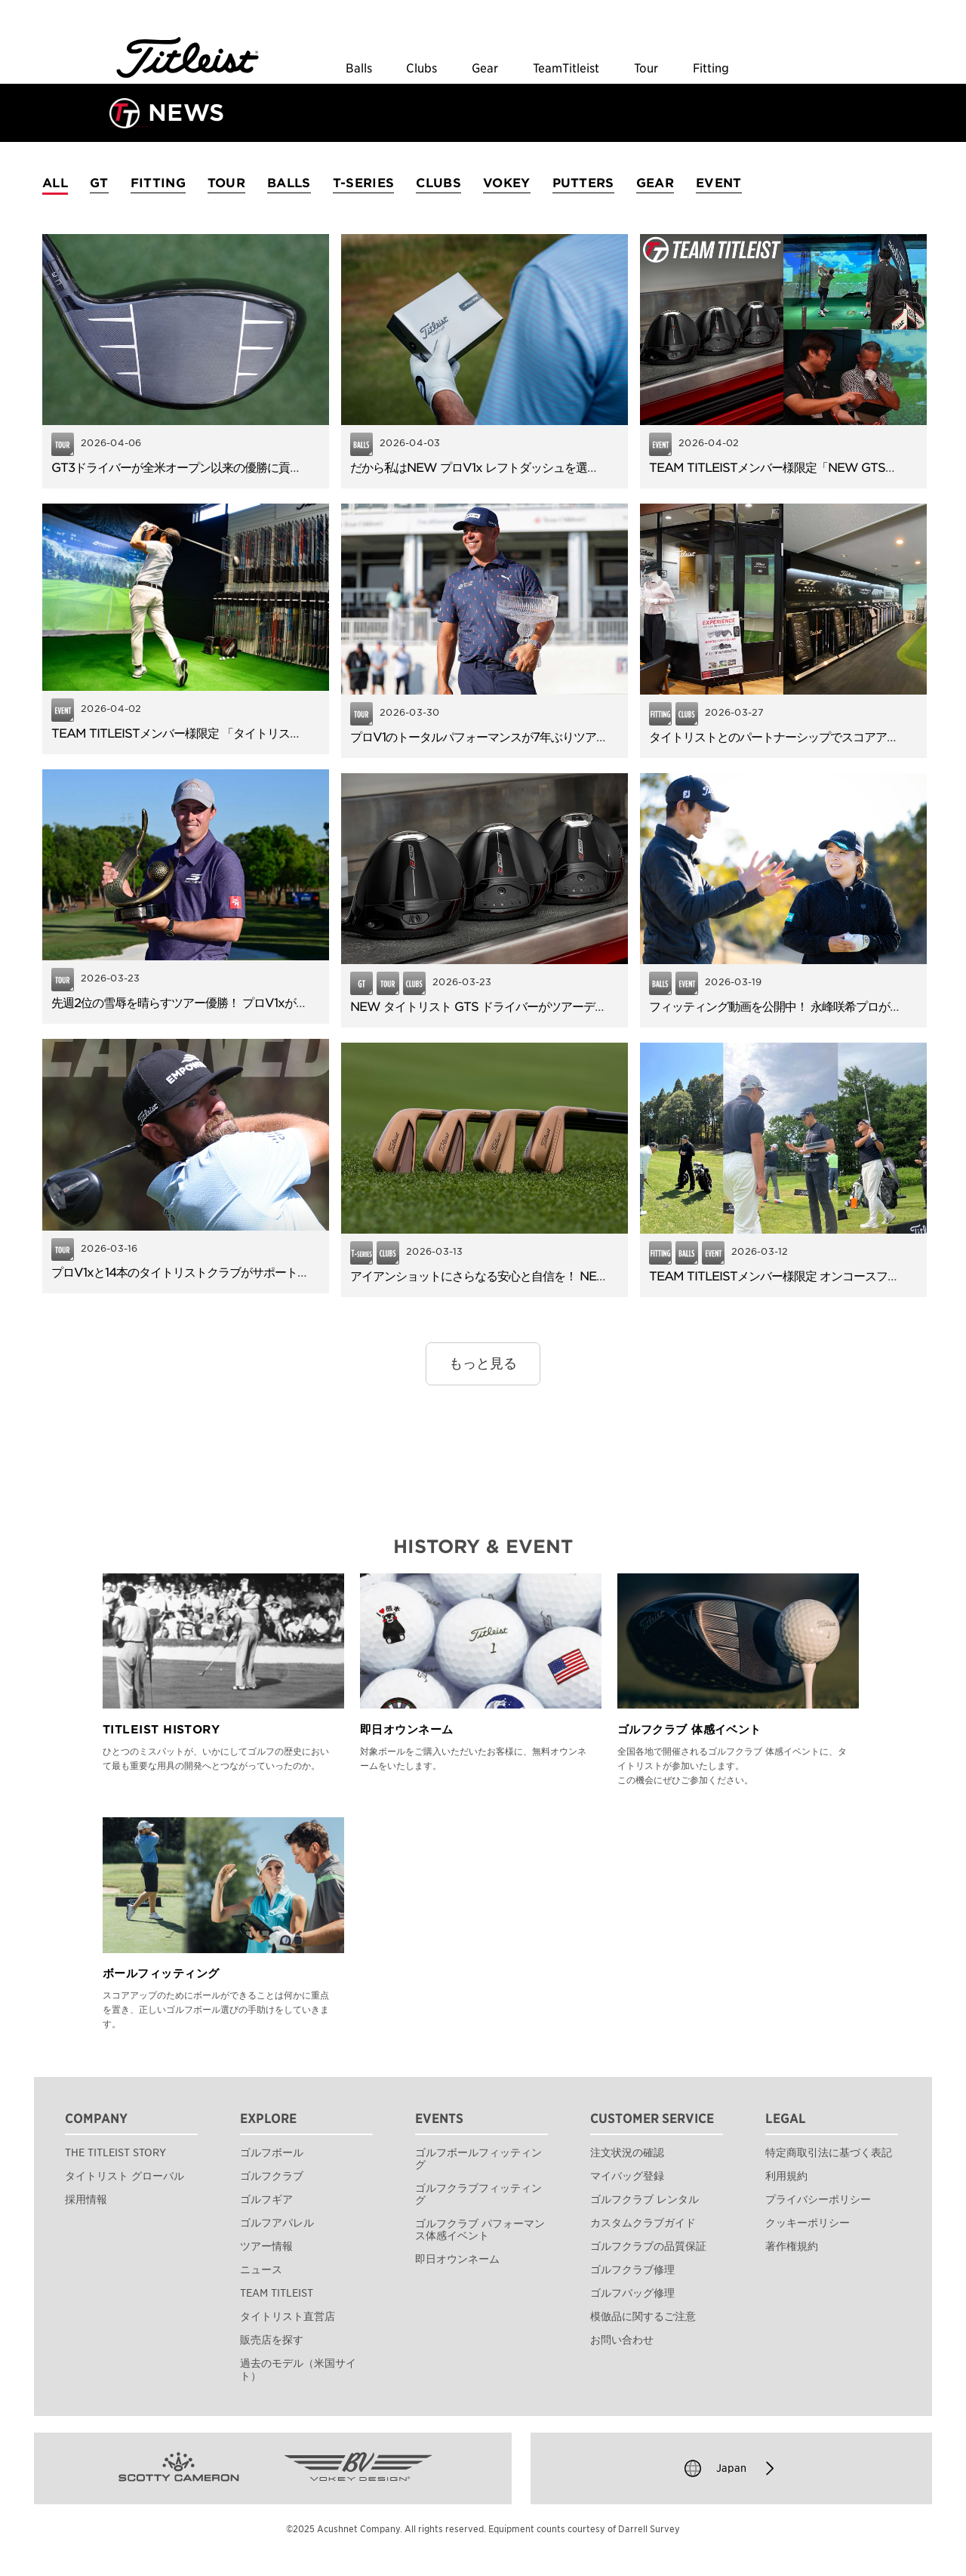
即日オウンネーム (407, 1729)
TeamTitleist (566, 68)
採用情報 (86, 2199)
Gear (485, 68)
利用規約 (786, 2176)
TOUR (226, 183)
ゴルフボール (271, 2152)
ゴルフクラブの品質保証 (648, 2246)
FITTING (158, 183)
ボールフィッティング (161, 1973)
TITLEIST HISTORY (161, 1729)
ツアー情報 (266, 2246)
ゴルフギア (266, 2199)
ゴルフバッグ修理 (632, 2293)
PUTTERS (583, 183)
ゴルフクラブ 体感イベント (689, 1729)
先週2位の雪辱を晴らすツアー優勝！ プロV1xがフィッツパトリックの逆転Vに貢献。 (268, 1003)
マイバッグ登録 (627, 2176)
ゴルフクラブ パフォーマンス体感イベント (480, 2229)
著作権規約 (791, 2246)
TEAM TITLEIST (276, 2293)
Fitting (711, 68)
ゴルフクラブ (271, 2176)
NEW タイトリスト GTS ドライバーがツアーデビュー (489, 1007)
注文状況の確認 (627, 2152)
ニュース (261, 2269)
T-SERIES (364, 183)
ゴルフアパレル (277, 2223)
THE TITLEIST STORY (115, 2152)
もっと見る (483, 1363)
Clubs (421, 68)
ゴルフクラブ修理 (632, 2269)
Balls (359, 68)
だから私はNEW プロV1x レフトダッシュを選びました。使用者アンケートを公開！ (565, 468)
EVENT (719, 183)
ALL (55, 183)
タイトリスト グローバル (124, 2176)
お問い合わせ (622, 2340)
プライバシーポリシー (818, 2199)
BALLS (289, 183)
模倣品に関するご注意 (643, 2316)
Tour (646, 68)
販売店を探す (271, 2340)
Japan (731, 2468)
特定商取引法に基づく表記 (828, 2152)
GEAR (655, 183)
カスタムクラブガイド (643, 2223)
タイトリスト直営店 (287, 2316)
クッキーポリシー (807, 2223)
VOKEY (507, 183)
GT (99, 183)
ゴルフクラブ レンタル (644, 2199)
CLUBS (438, 183)
